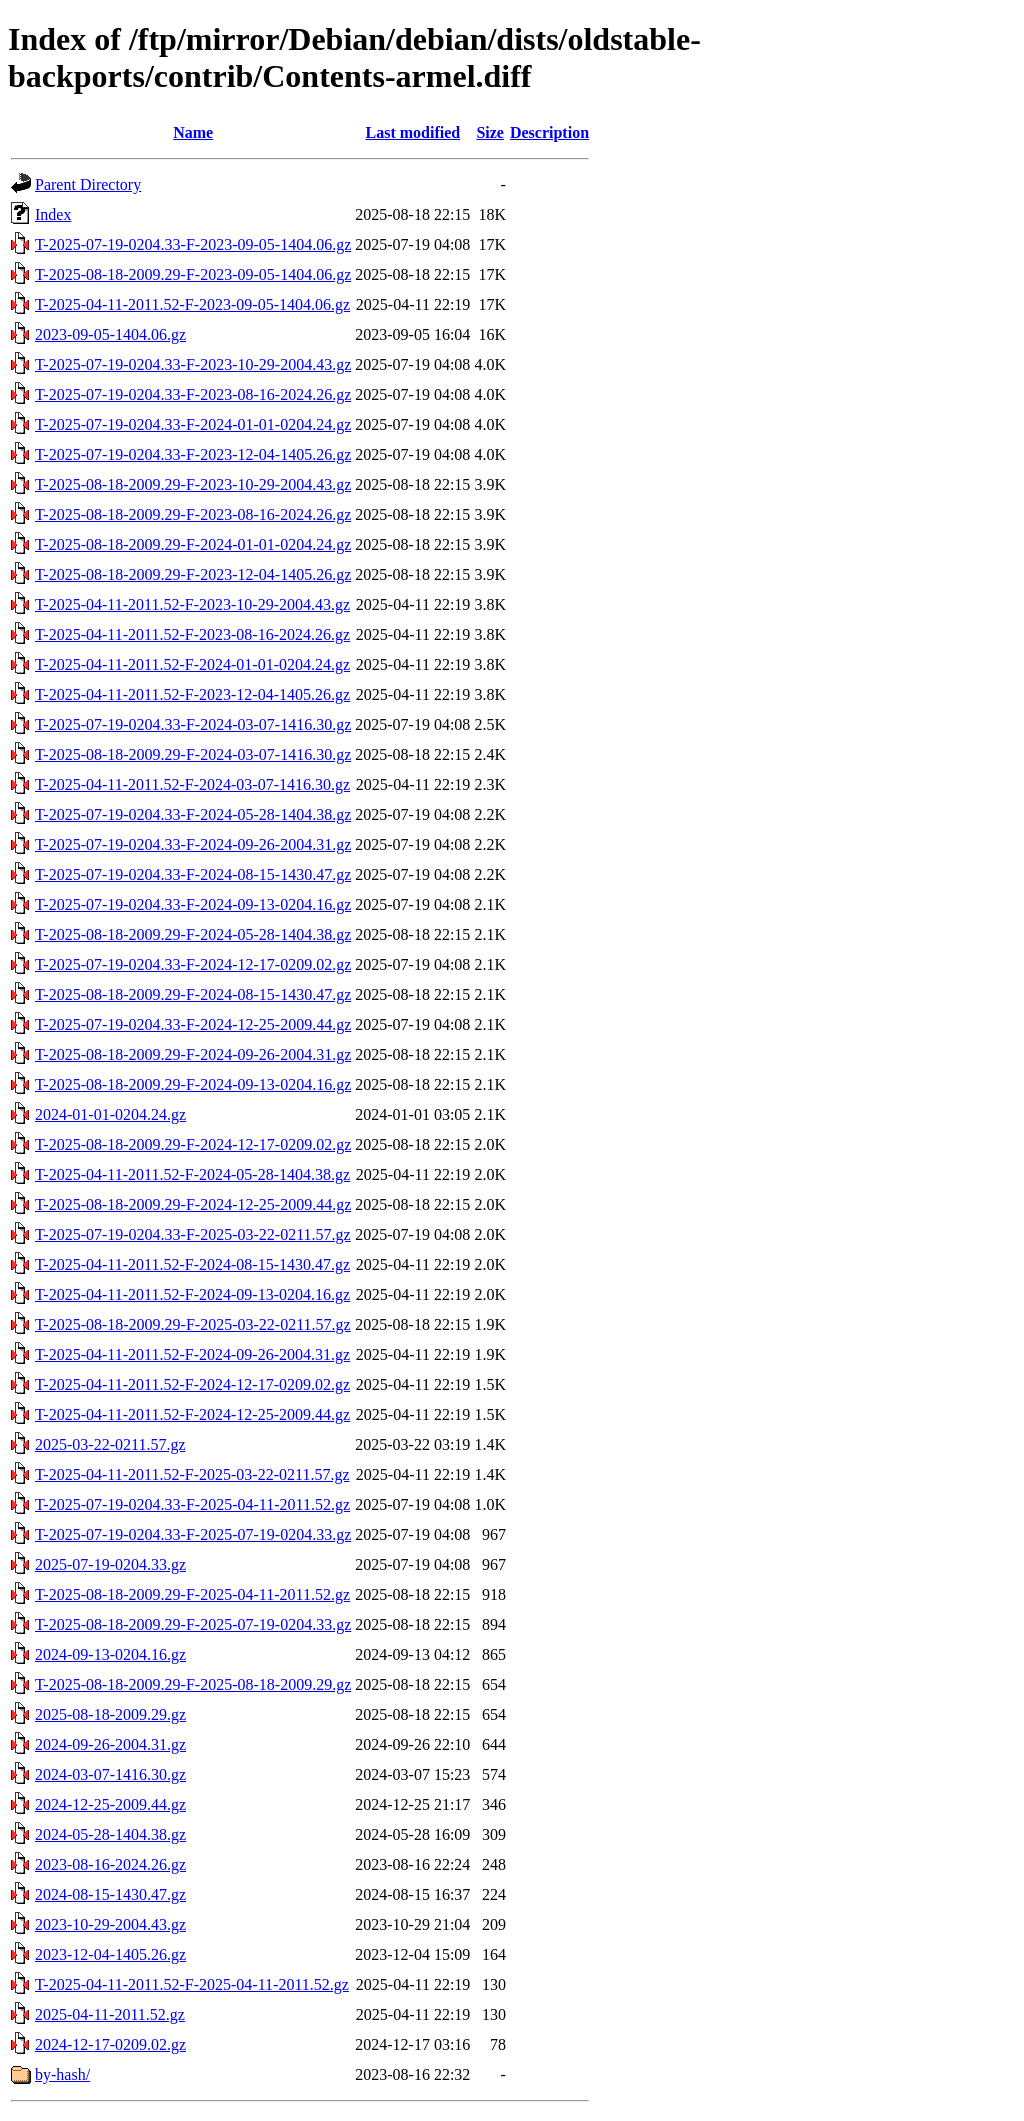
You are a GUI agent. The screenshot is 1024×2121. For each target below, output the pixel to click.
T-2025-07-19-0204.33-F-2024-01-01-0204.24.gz (193, 424)
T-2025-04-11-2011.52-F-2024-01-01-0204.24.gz (192, 664)
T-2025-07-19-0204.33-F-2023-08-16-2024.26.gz (193, 394)
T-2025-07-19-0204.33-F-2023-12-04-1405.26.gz (193, 454)
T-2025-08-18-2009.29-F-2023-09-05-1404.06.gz (193, 274)
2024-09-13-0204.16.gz (110, 1654)
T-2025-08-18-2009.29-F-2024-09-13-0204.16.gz (193, 1084)
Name (193, 132)
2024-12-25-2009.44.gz (110, 1804)
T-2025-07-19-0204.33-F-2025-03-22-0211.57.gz (193, 1234)
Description (549, 132)
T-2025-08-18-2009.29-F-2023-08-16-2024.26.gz (193, 514)
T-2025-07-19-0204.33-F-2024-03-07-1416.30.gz (193, 724)
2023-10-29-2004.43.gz (110, 1924)
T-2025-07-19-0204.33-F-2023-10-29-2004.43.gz (193, 364)
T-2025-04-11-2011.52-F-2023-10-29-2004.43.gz (192, 604)
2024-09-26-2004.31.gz (110, 1744)
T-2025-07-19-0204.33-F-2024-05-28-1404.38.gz (193, 814)
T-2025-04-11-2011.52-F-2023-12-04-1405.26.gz (192, 694)
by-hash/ (62, 2074)
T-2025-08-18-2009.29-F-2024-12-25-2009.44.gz (193, 1204)
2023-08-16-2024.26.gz (110, 1864)
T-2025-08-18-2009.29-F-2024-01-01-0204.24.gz (193, 544)
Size (490, 132)
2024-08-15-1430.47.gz (110, 1894)
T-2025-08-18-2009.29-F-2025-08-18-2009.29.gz (193, 1684)
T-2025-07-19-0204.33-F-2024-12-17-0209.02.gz (193, 964)
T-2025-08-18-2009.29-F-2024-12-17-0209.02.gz (193, 1144)
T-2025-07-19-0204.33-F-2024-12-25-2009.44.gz (193, 1024)
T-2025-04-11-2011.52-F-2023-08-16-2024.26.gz (192, 634)
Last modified (412, 132)
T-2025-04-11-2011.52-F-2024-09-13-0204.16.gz (192, 1294)
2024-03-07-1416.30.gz (110, 1774)
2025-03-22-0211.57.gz (110, 1444)
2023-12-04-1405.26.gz (110, 1954)
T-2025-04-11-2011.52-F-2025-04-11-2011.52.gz (192, 1984)
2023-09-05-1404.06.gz (110, 334)
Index (53, 214)
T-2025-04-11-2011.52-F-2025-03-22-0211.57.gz (192, 1474)
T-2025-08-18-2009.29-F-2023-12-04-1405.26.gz (193, 574)
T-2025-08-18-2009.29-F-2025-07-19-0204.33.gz (193, 1624)
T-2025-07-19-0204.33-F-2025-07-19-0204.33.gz (193, 1534)
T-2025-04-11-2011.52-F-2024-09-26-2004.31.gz (192, 1354)
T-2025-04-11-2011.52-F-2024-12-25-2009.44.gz (192, 1414)
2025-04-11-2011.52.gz (110, 2014)
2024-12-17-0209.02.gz (110, 2044)
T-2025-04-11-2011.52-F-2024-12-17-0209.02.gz (192, 1384)
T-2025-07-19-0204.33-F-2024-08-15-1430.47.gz (193, 874)
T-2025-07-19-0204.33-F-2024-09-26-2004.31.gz (193, 844)
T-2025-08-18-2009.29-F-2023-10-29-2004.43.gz (193, 484)
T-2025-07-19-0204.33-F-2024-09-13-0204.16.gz (193, 904)
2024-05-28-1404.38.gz (110, 1834)
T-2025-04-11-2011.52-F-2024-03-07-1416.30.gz (192, 784)
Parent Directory (88, 184)
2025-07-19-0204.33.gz (110, 1564)
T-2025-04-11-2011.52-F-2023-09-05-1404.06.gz (192, 304)
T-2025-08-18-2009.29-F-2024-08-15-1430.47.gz (193, 994)
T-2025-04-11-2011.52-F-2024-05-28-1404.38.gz (192, 1174)
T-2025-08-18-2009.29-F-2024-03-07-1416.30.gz (193, 754)
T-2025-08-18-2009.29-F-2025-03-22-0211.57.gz (193, 1324)
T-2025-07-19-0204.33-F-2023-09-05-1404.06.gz (193, 244)
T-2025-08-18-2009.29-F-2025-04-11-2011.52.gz (192, 1594)
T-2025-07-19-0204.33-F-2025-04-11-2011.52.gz (192, 1504)
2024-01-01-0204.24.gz (110, 1114)
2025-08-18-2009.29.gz (110, 1714)
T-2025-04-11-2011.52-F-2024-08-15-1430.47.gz (192, 1264)
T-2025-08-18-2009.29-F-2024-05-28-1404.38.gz (193, 934)
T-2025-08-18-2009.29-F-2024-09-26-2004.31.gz (193, 1054)
